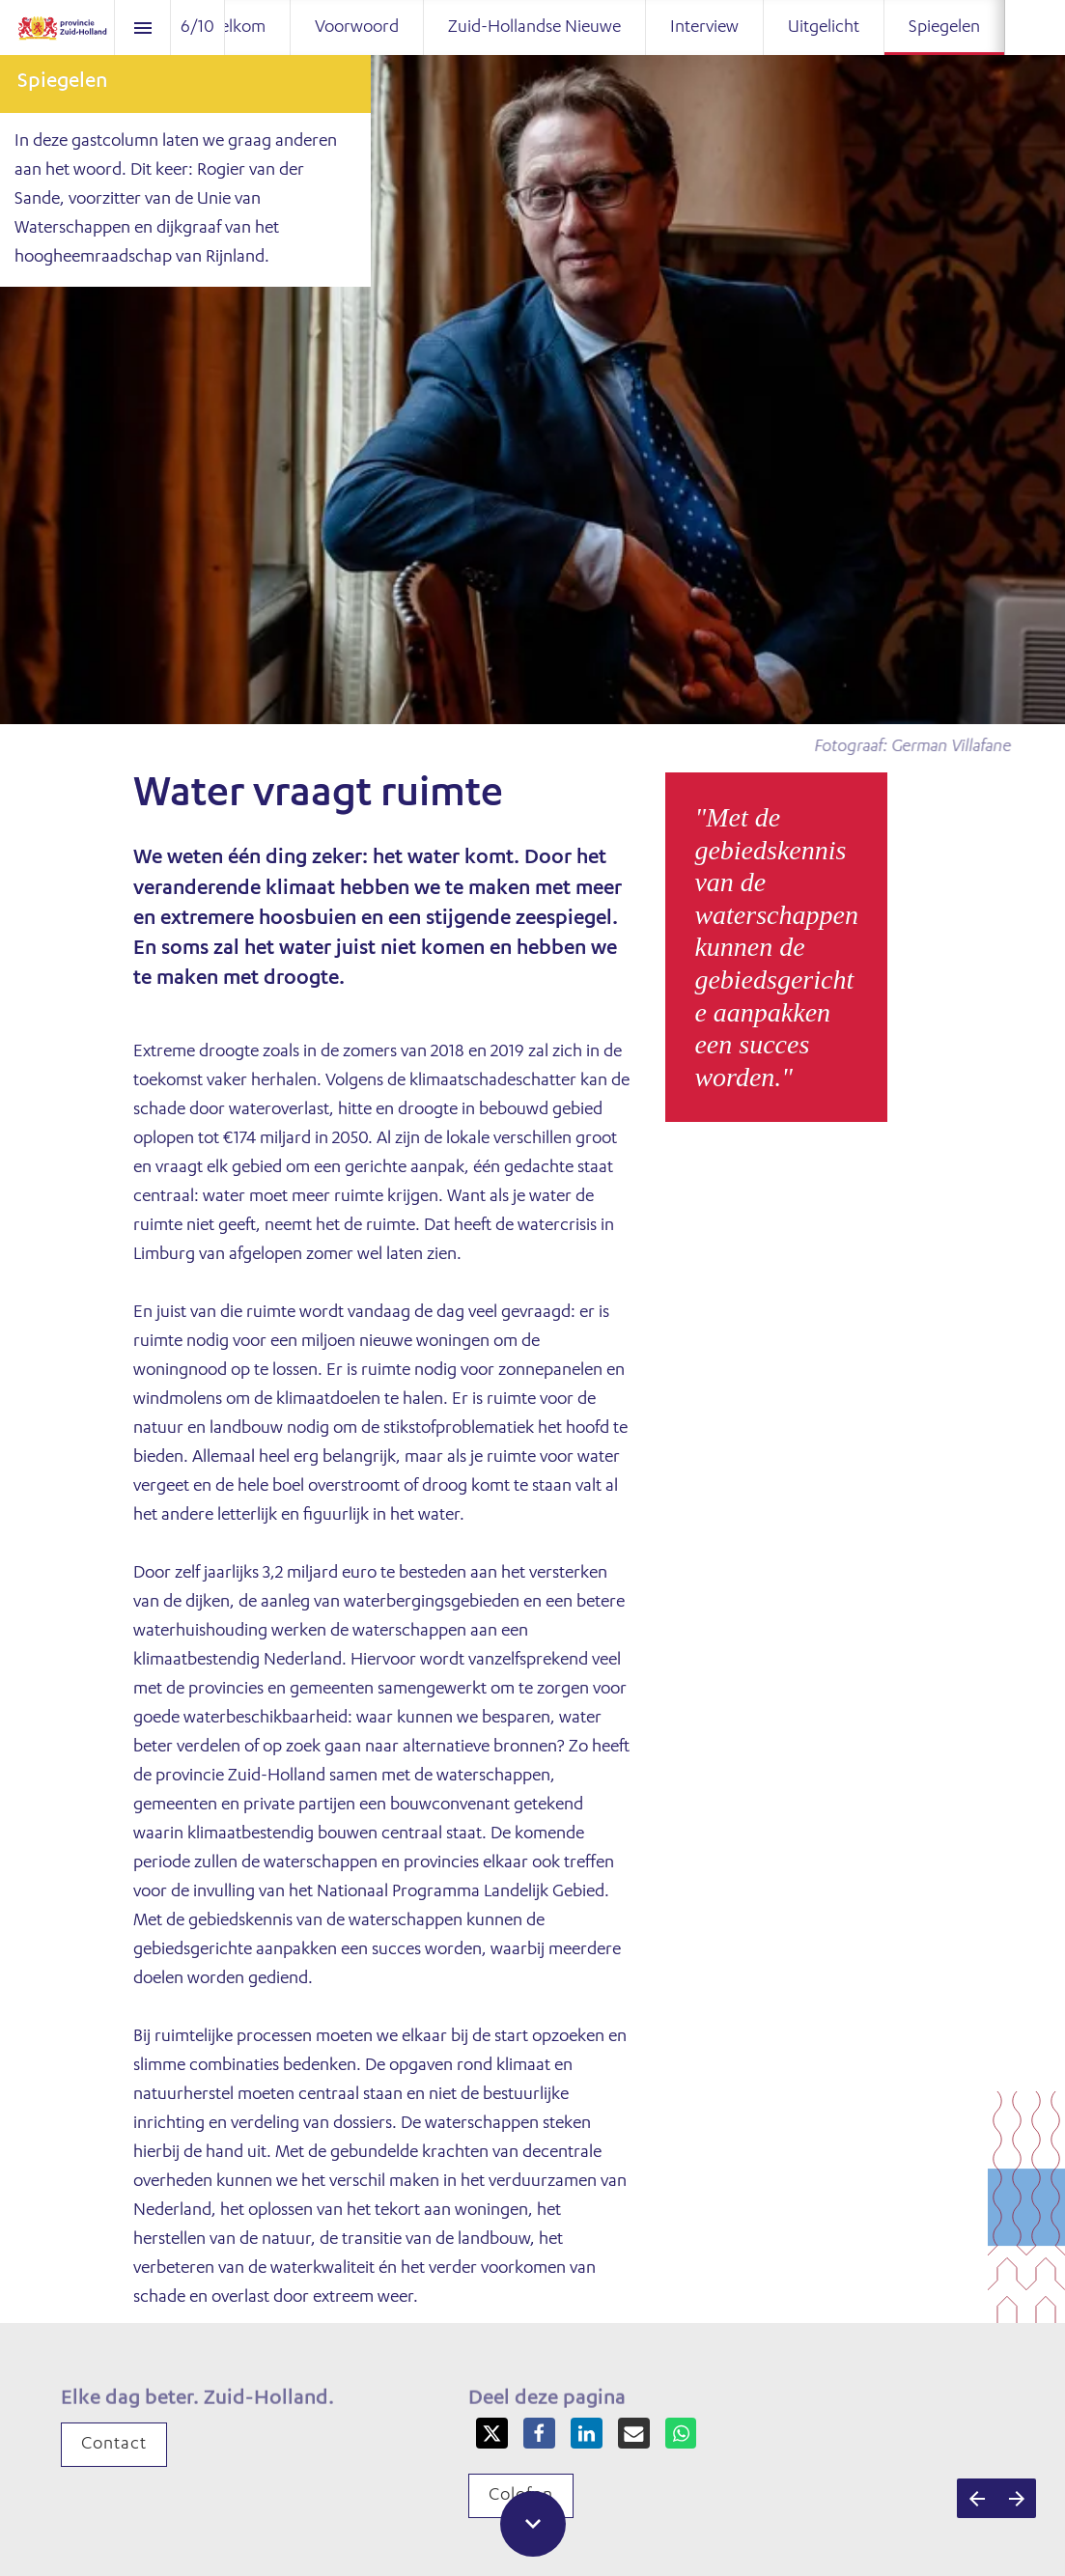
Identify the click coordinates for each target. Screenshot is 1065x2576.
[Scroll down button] (533, 2524)
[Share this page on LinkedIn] (587, 2434)
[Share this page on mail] (634, 2434)
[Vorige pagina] (976, 2498)
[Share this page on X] (492, 2434)
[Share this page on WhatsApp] (681, 2434)
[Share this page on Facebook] (539, 2434)
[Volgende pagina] (1016, 2498)
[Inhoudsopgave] (142, 27)
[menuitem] (236, 27)
